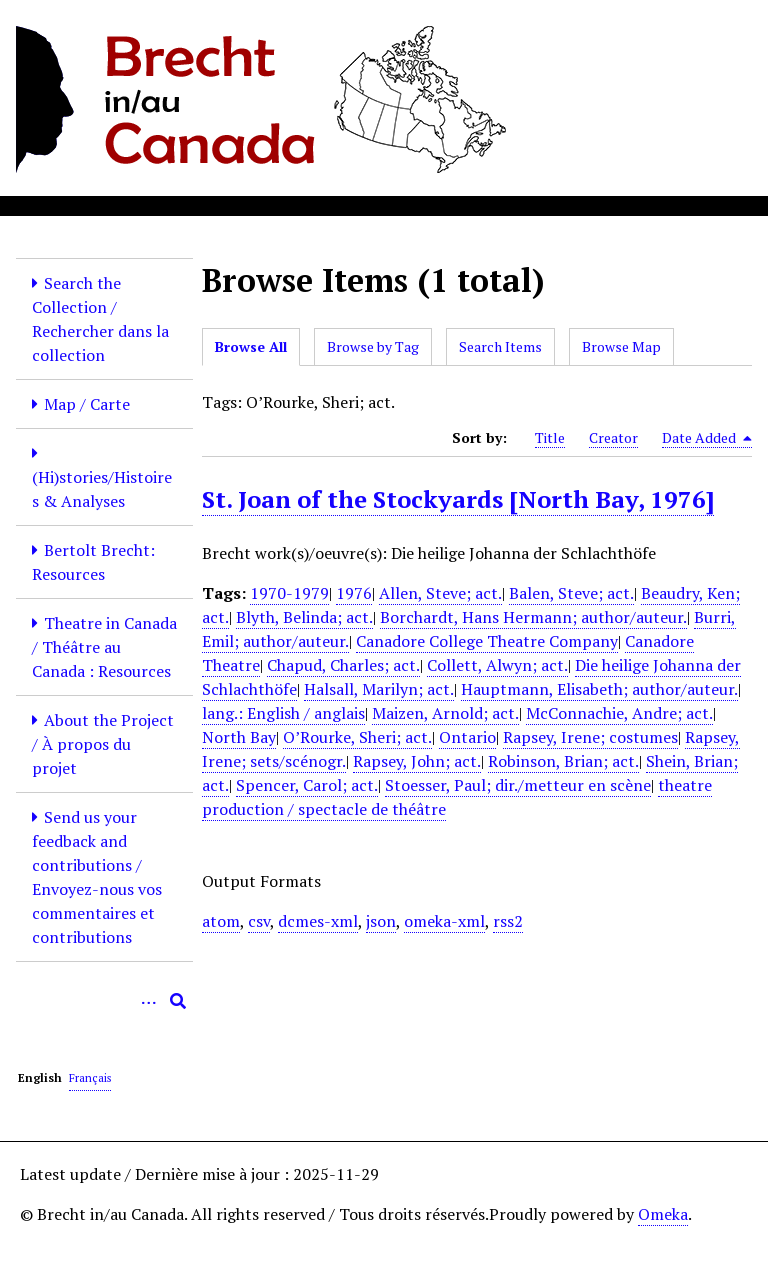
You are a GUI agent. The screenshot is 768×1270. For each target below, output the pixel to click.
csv (259, 921)
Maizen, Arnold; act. (445, 713)
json (381, 921)
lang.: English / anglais (283, 713)
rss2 (508, 921)
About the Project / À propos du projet (103, 744)
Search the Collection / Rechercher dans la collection (100, 319)
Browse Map (621, 346)
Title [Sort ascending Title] (550, 437)
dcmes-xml (318, 921)
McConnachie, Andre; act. (619, 713)
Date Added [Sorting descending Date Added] (707, 438)
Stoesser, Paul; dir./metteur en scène (518, 785)
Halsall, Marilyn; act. (379, 689)
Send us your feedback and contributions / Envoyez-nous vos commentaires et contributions (97, 877)
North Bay (239, 737)
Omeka (663, 1214)
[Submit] (178, 1001)
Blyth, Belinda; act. (304, 617)
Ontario (467, 737)
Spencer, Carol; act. (307, 785)
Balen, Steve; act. (571, 593)
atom (221, 921)
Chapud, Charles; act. (343, 665)
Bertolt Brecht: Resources (93, 562)
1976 (354, 593)
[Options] (148, 1001)
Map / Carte (87, 404)
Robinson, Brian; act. (563, 761)
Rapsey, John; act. (417, 761)
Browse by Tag (373, 346)
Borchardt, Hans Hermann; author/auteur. (533, 617)
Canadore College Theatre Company (487, 641)
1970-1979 (289, 593)
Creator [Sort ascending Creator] (613, 437)
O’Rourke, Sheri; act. (357, 737)
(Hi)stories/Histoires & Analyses (102, 489)
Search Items (500, 346)
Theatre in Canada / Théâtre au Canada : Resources (104, 647)
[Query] (104, 1001)
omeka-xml (444, 921)
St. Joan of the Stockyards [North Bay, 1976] (458, 499)
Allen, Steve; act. (440, 593)
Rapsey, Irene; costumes (590, 737)
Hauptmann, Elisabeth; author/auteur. (599, 689)
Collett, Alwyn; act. (497, 665)
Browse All (251, 346)
